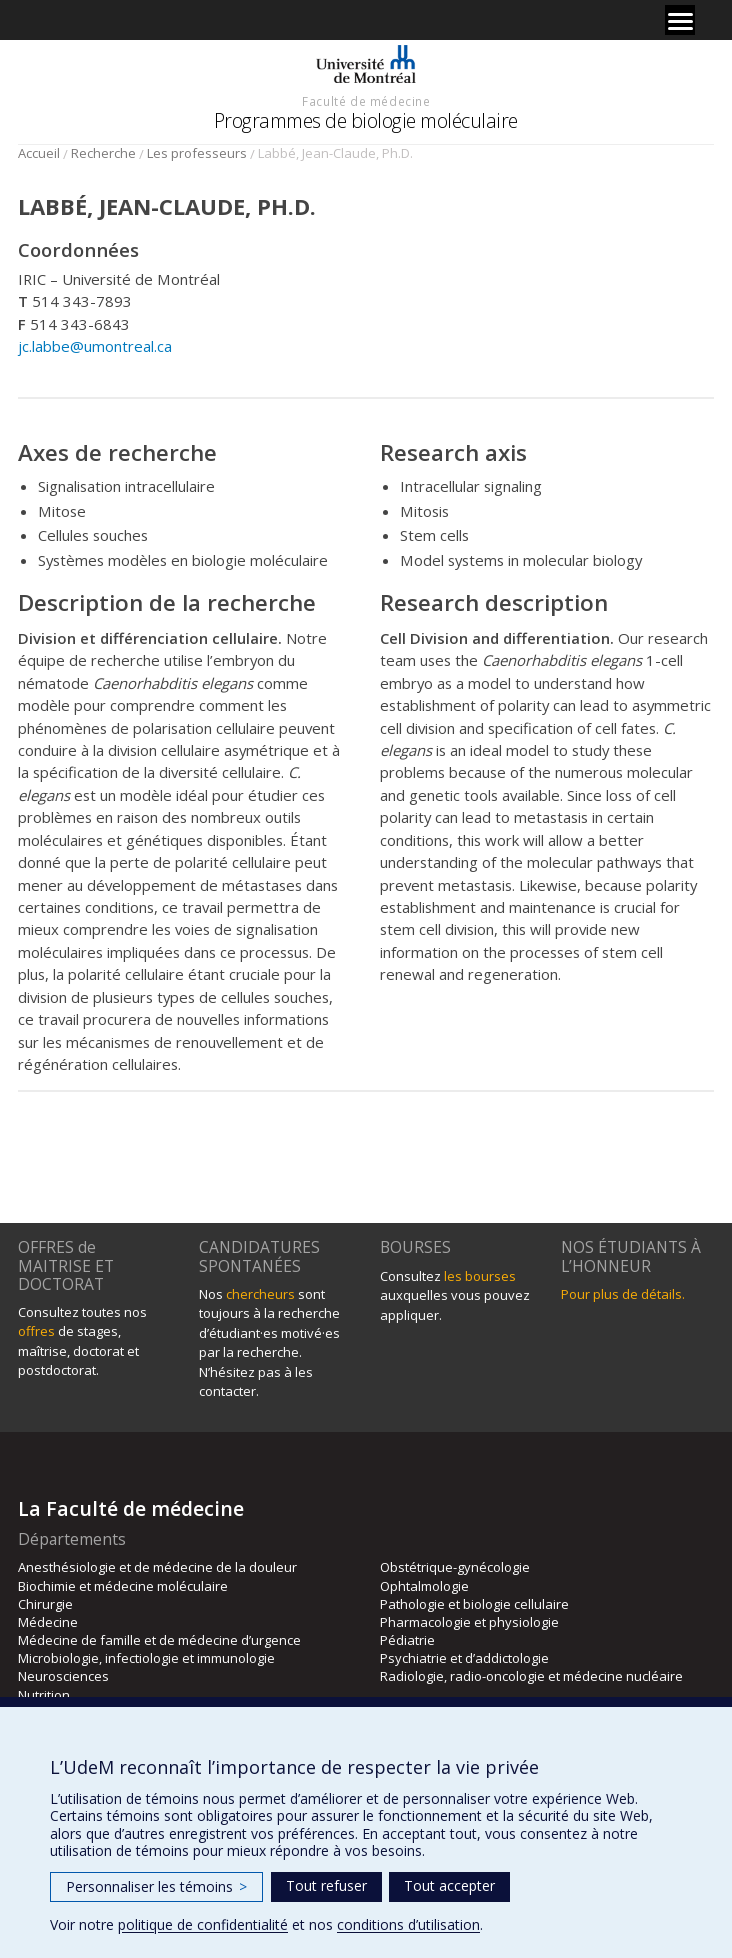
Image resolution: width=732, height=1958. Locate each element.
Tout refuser (326, 1885)
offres (36, 1331)
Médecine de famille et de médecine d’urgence (159, 1640)
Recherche (103, 153)
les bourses (480, 1276)
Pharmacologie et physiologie (469, 1622)
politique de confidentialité (203, 1924)
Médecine (48, 1622)
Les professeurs (197, 153)
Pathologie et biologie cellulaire (474, 1604)
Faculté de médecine (366, 101)
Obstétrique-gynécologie (455, 1567)
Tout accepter (449, 1885)
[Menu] (680, 20)
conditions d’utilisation (408, 1924)
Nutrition (44, 1695)
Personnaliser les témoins (156, 1886)
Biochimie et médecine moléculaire (123, 1586)
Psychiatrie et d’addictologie (464, 1658)
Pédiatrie (407, 1640)
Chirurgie (45, 1604)
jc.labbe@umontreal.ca (95, 346)
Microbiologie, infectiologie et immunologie (146, 1658)
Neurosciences (63, 1676)
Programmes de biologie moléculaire (366, 120)
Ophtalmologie (424, 1586)
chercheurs (260, 1294)
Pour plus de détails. (623, 1294)
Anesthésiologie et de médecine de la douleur (157, 1567)
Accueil (39, 153)
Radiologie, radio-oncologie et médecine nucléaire (531, 1676)
